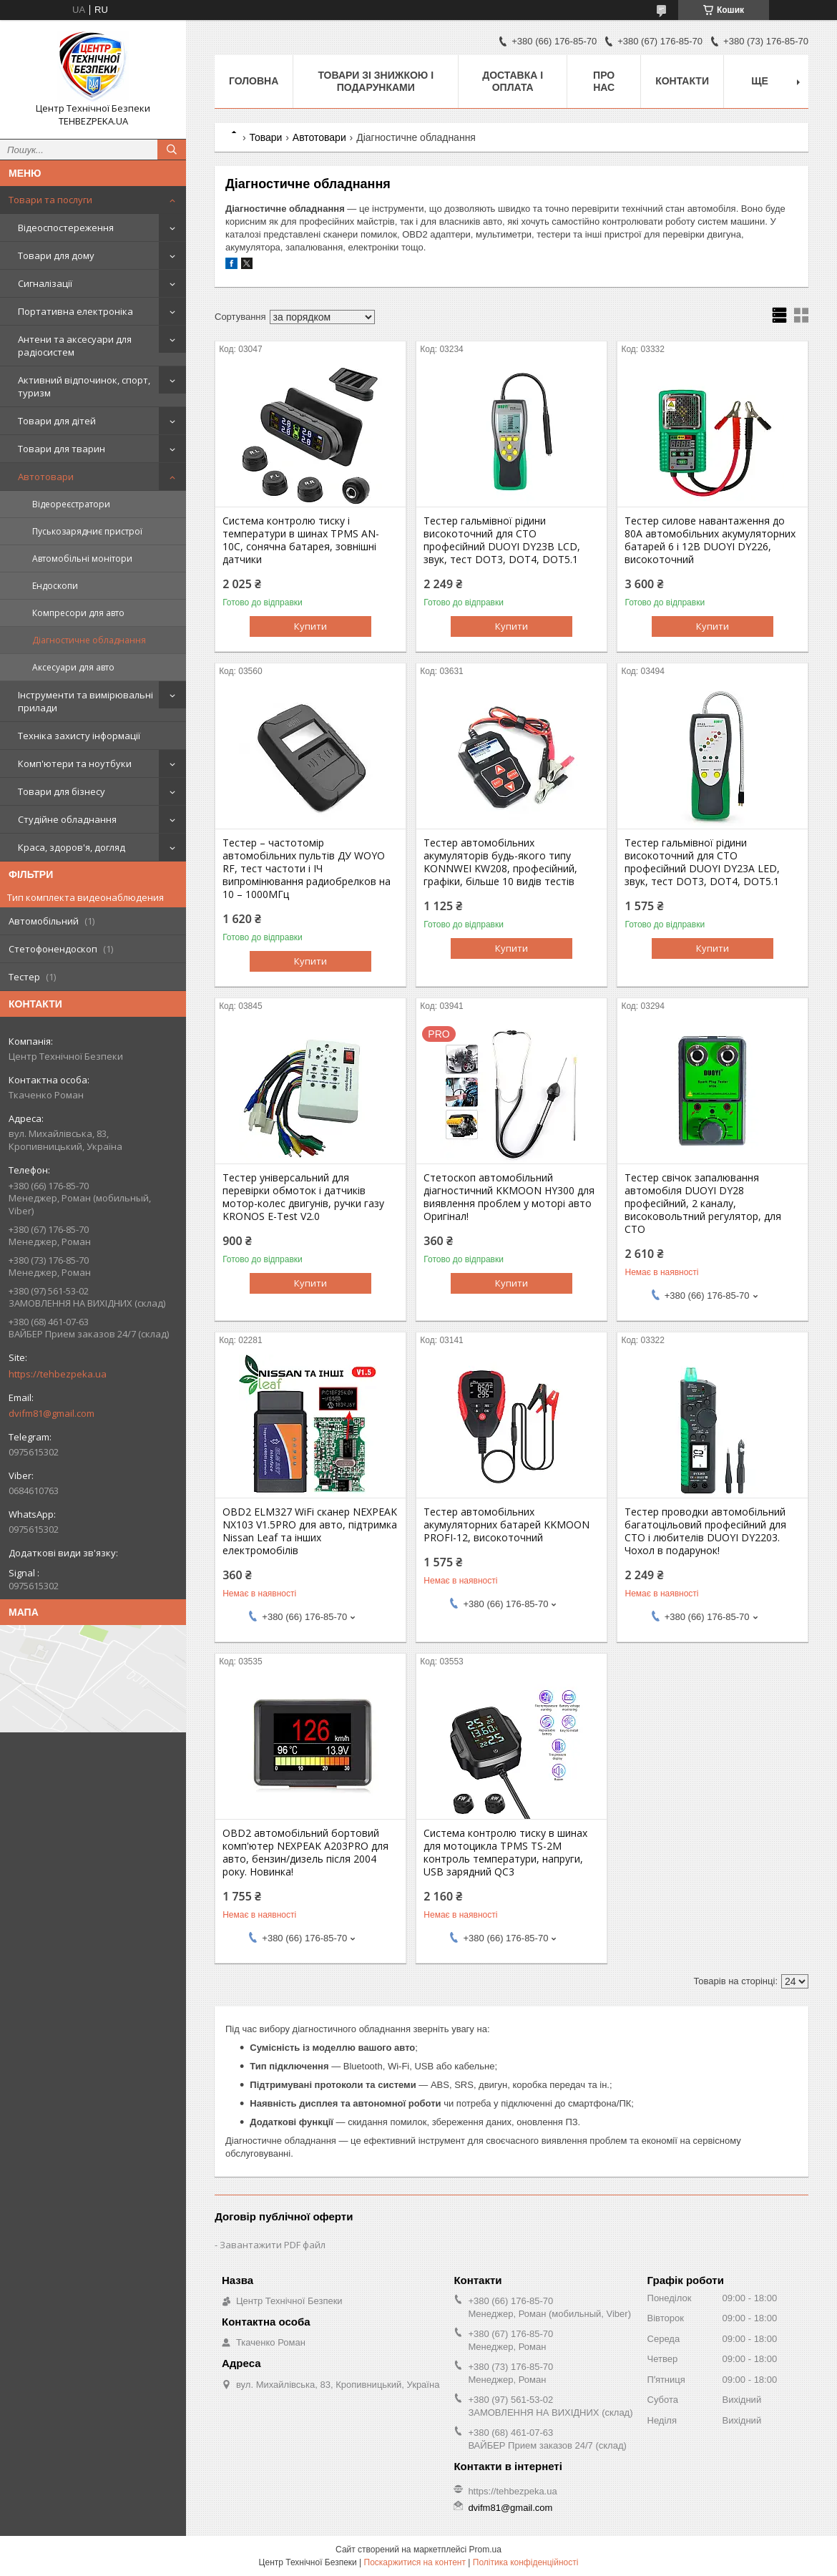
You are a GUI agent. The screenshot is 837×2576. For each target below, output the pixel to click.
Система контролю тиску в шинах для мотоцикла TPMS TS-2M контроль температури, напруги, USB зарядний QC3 (505, 1852)
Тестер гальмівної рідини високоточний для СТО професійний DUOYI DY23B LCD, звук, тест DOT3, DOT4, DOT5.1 (502, 540)
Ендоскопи (55, 586)
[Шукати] (171, 149)
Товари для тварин (61, 448)
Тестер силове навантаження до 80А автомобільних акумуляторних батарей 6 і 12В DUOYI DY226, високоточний (710, 540)
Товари (265, 137)
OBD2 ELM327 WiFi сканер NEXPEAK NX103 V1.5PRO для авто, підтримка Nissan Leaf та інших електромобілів (309, 1531)
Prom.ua (485, 2550)
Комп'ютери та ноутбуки (75, 763)
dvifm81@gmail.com (51, 1413)
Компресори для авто (78, 613)
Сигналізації (45, 283)
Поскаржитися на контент (415, 2562)
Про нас (604, 81)
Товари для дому (56, 255)
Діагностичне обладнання (89, 640)
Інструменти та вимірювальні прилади (85, 701)
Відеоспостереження (66, 227)
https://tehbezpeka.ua (58, 1373)
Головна (253, 81)
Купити (310, 626)
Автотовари (46, 476)
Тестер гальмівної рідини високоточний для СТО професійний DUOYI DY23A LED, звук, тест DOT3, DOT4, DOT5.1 (702, 862)
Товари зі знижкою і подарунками (376, 81)
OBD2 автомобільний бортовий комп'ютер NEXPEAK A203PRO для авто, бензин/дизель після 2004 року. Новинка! (305, 1852)
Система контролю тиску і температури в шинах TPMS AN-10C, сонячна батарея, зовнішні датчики (300, 540)
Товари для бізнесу (61, 791)
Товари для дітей (57, 420)
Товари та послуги (50, 199)
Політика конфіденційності (526, 2562)
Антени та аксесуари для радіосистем (75, 345)
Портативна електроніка (75, 311)
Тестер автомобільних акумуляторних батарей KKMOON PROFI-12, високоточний (506, 1525)
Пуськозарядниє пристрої (87, 531)
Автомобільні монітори (82, 558)
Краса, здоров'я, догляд (71, 847)
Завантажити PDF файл (273, 2244)
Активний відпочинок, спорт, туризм (84, 386)
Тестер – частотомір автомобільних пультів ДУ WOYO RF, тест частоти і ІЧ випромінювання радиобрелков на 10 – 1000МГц (306, 868)
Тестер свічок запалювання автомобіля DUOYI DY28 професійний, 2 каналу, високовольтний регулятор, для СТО (703, 1203)
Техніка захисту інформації (79, 735)
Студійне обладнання (67, 819)
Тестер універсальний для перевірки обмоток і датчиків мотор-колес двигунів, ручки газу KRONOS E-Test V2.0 (303, 1197)
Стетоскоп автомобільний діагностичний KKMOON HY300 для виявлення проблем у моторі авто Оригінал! (509, 1197)
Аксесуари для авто (73, 667)
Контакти (682, 81)
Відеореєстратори (71, 504)
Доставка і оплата (512, 81)
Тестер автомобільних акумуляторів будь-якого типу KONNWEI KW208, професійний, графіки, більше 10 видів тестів (500, 862)
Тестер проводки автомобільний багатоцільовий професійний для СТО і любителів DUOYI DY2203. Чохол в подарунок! (705, 1531)
